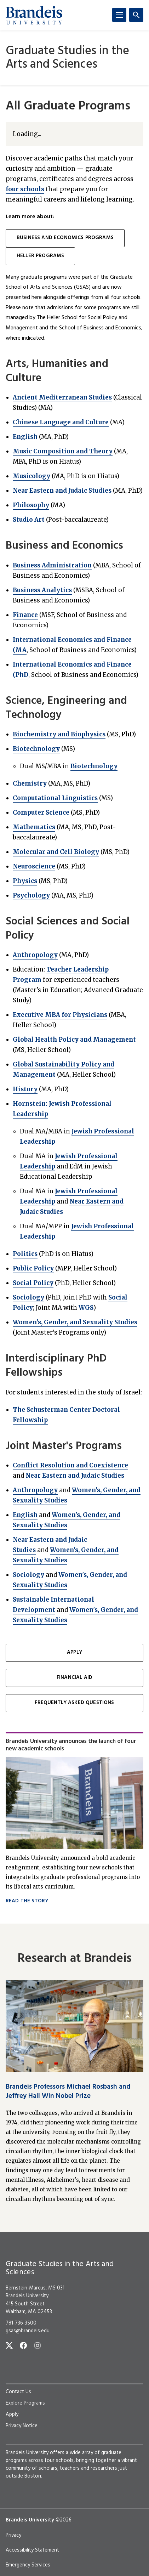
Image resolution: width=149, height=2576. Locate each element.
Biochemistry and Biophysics (59, 734)
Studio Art (29, 519)
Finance (25, 615)
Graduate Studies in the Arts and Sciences (67, 58)
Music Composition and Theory (63, 451)
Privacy (13, 2535)
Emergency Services (28, 2565)
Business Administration (52, 565)
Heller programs (40, 256)
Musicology (31, 476)
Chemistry (30, 783)
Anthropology (35, 955)
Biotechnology (36, 749)
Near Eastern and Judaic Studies (62, 490)
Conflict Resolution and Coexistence (70, 1465)
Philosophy (31, 505)
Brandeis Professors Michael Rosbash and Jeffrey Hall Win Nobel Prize (68, 2091)
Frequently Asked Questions (74, 1703)
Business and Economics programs (65, 238)
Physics (25, 881)
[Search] (136, 15)
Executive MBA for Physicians (60, 1015)
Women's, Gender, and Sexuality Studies (75, 1322)
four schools (25, 189)
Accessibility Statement (32, 2550)
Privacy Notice (22, 2426)
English (25, 437)
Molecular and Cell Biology (56, 852)
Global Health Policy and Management (74, 1039)
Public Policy (33, 1268)
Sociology (28, 1297)
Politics (25, 1254)
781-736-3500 (21, 2323)
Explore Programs (25, 2403)
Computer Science (41, 812)
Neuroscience (34, 866)
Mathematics (34, 827)
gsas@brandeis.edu (28, 2331)
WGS (86, 1308)
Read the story (27, 1901)
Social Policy (33, 1283)
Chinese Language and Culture (61, 422)
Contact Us (18, 2392)
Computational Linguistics (55, 798)
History (25, 1089)
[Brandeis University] (34, 15)
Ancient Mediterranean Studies (62, 397)
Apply (74, 1652)
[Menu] (119, 15)
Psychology (31, 895)
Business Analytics (42, 590)
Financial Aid (74, 1678)
